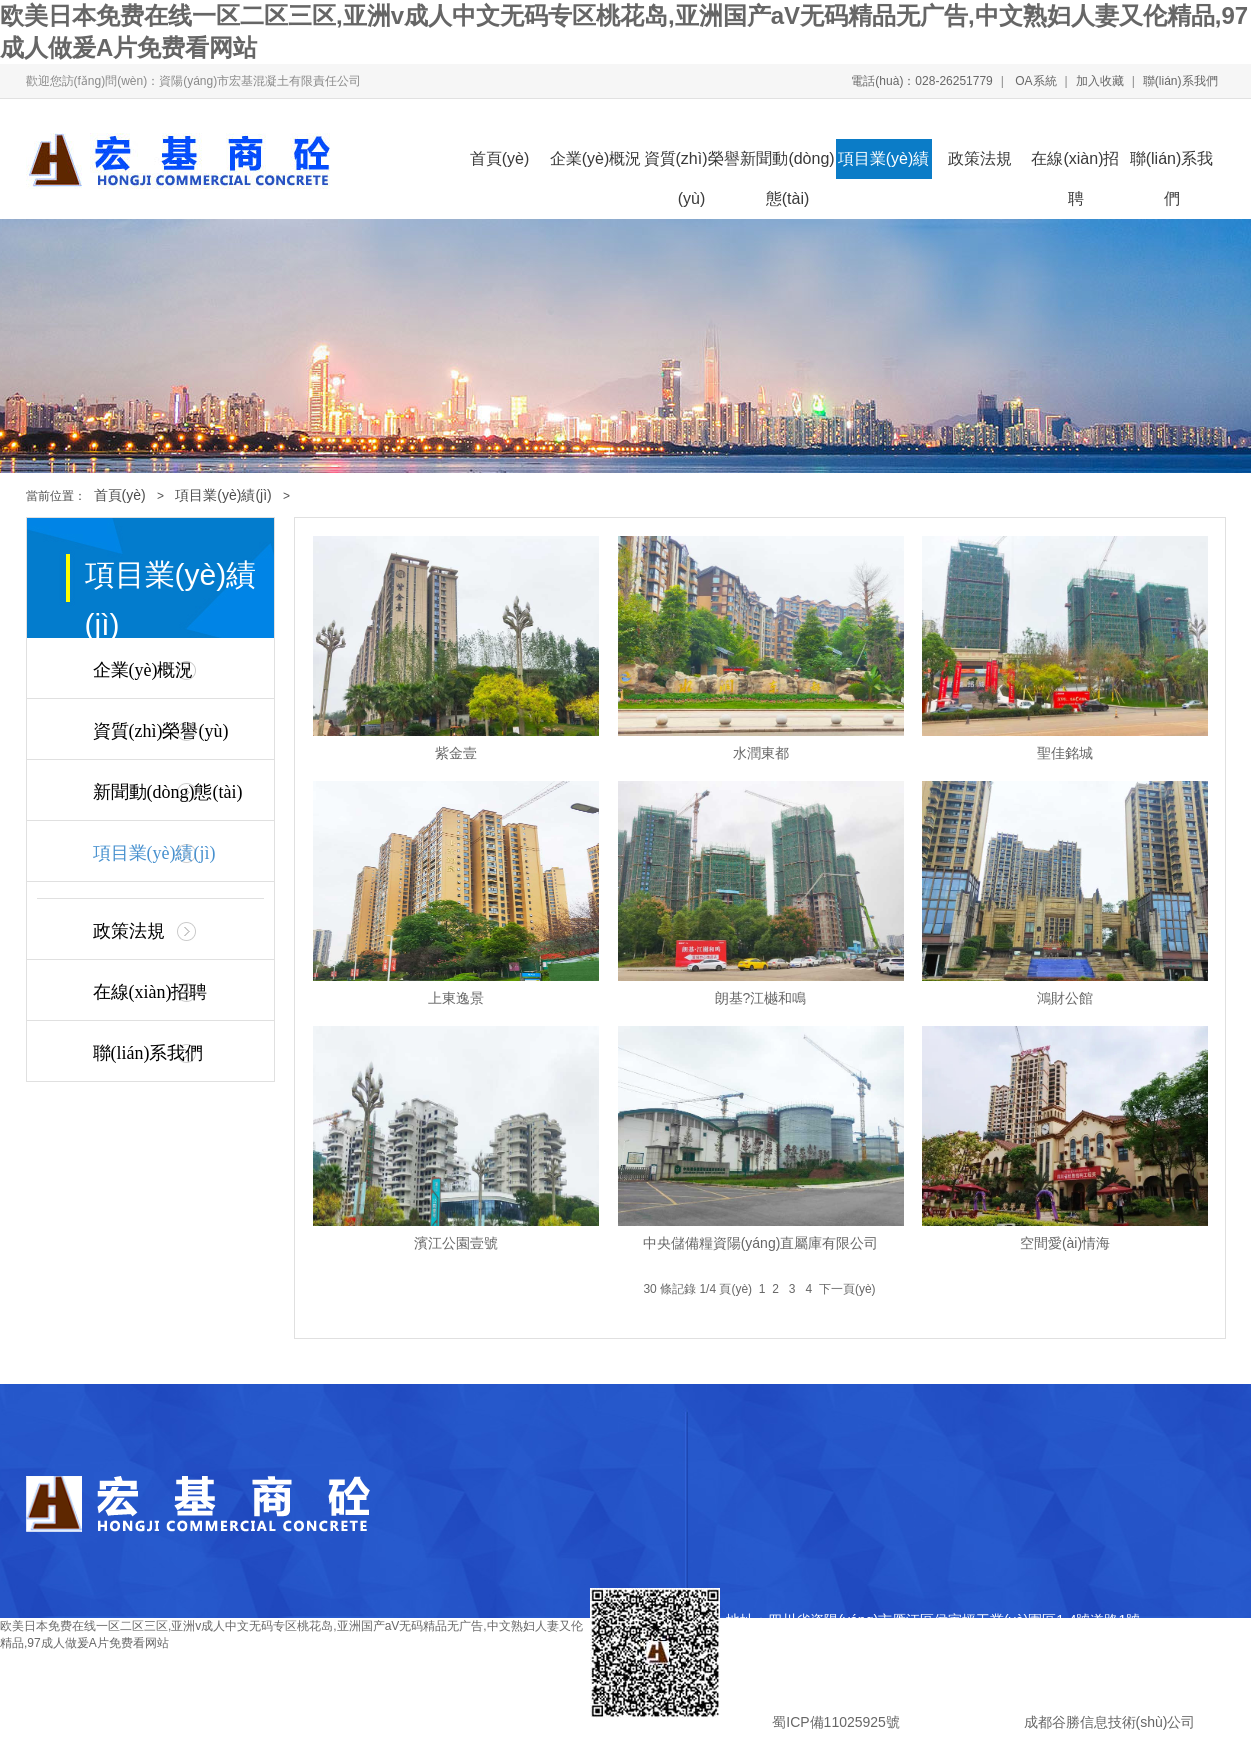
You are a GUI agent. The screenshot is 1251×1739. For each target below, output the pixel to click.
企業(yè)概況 (596, 158)
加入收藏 (1100, 81)
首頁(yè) (500, 158)
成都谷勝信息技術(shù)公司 (1108, 1722)
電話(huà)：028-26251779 (921, 81)
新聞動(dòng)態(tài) (787, 164)
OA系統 (1034, 81)
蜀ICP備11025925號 (835, 1722)
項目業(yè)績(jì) (884, 164)
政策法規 (980, 158)
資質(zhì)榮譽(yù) (692, 164)
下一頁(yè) (847, 1289)
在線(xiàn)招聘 (1075, 164)
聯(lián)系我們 (1180, 81)
